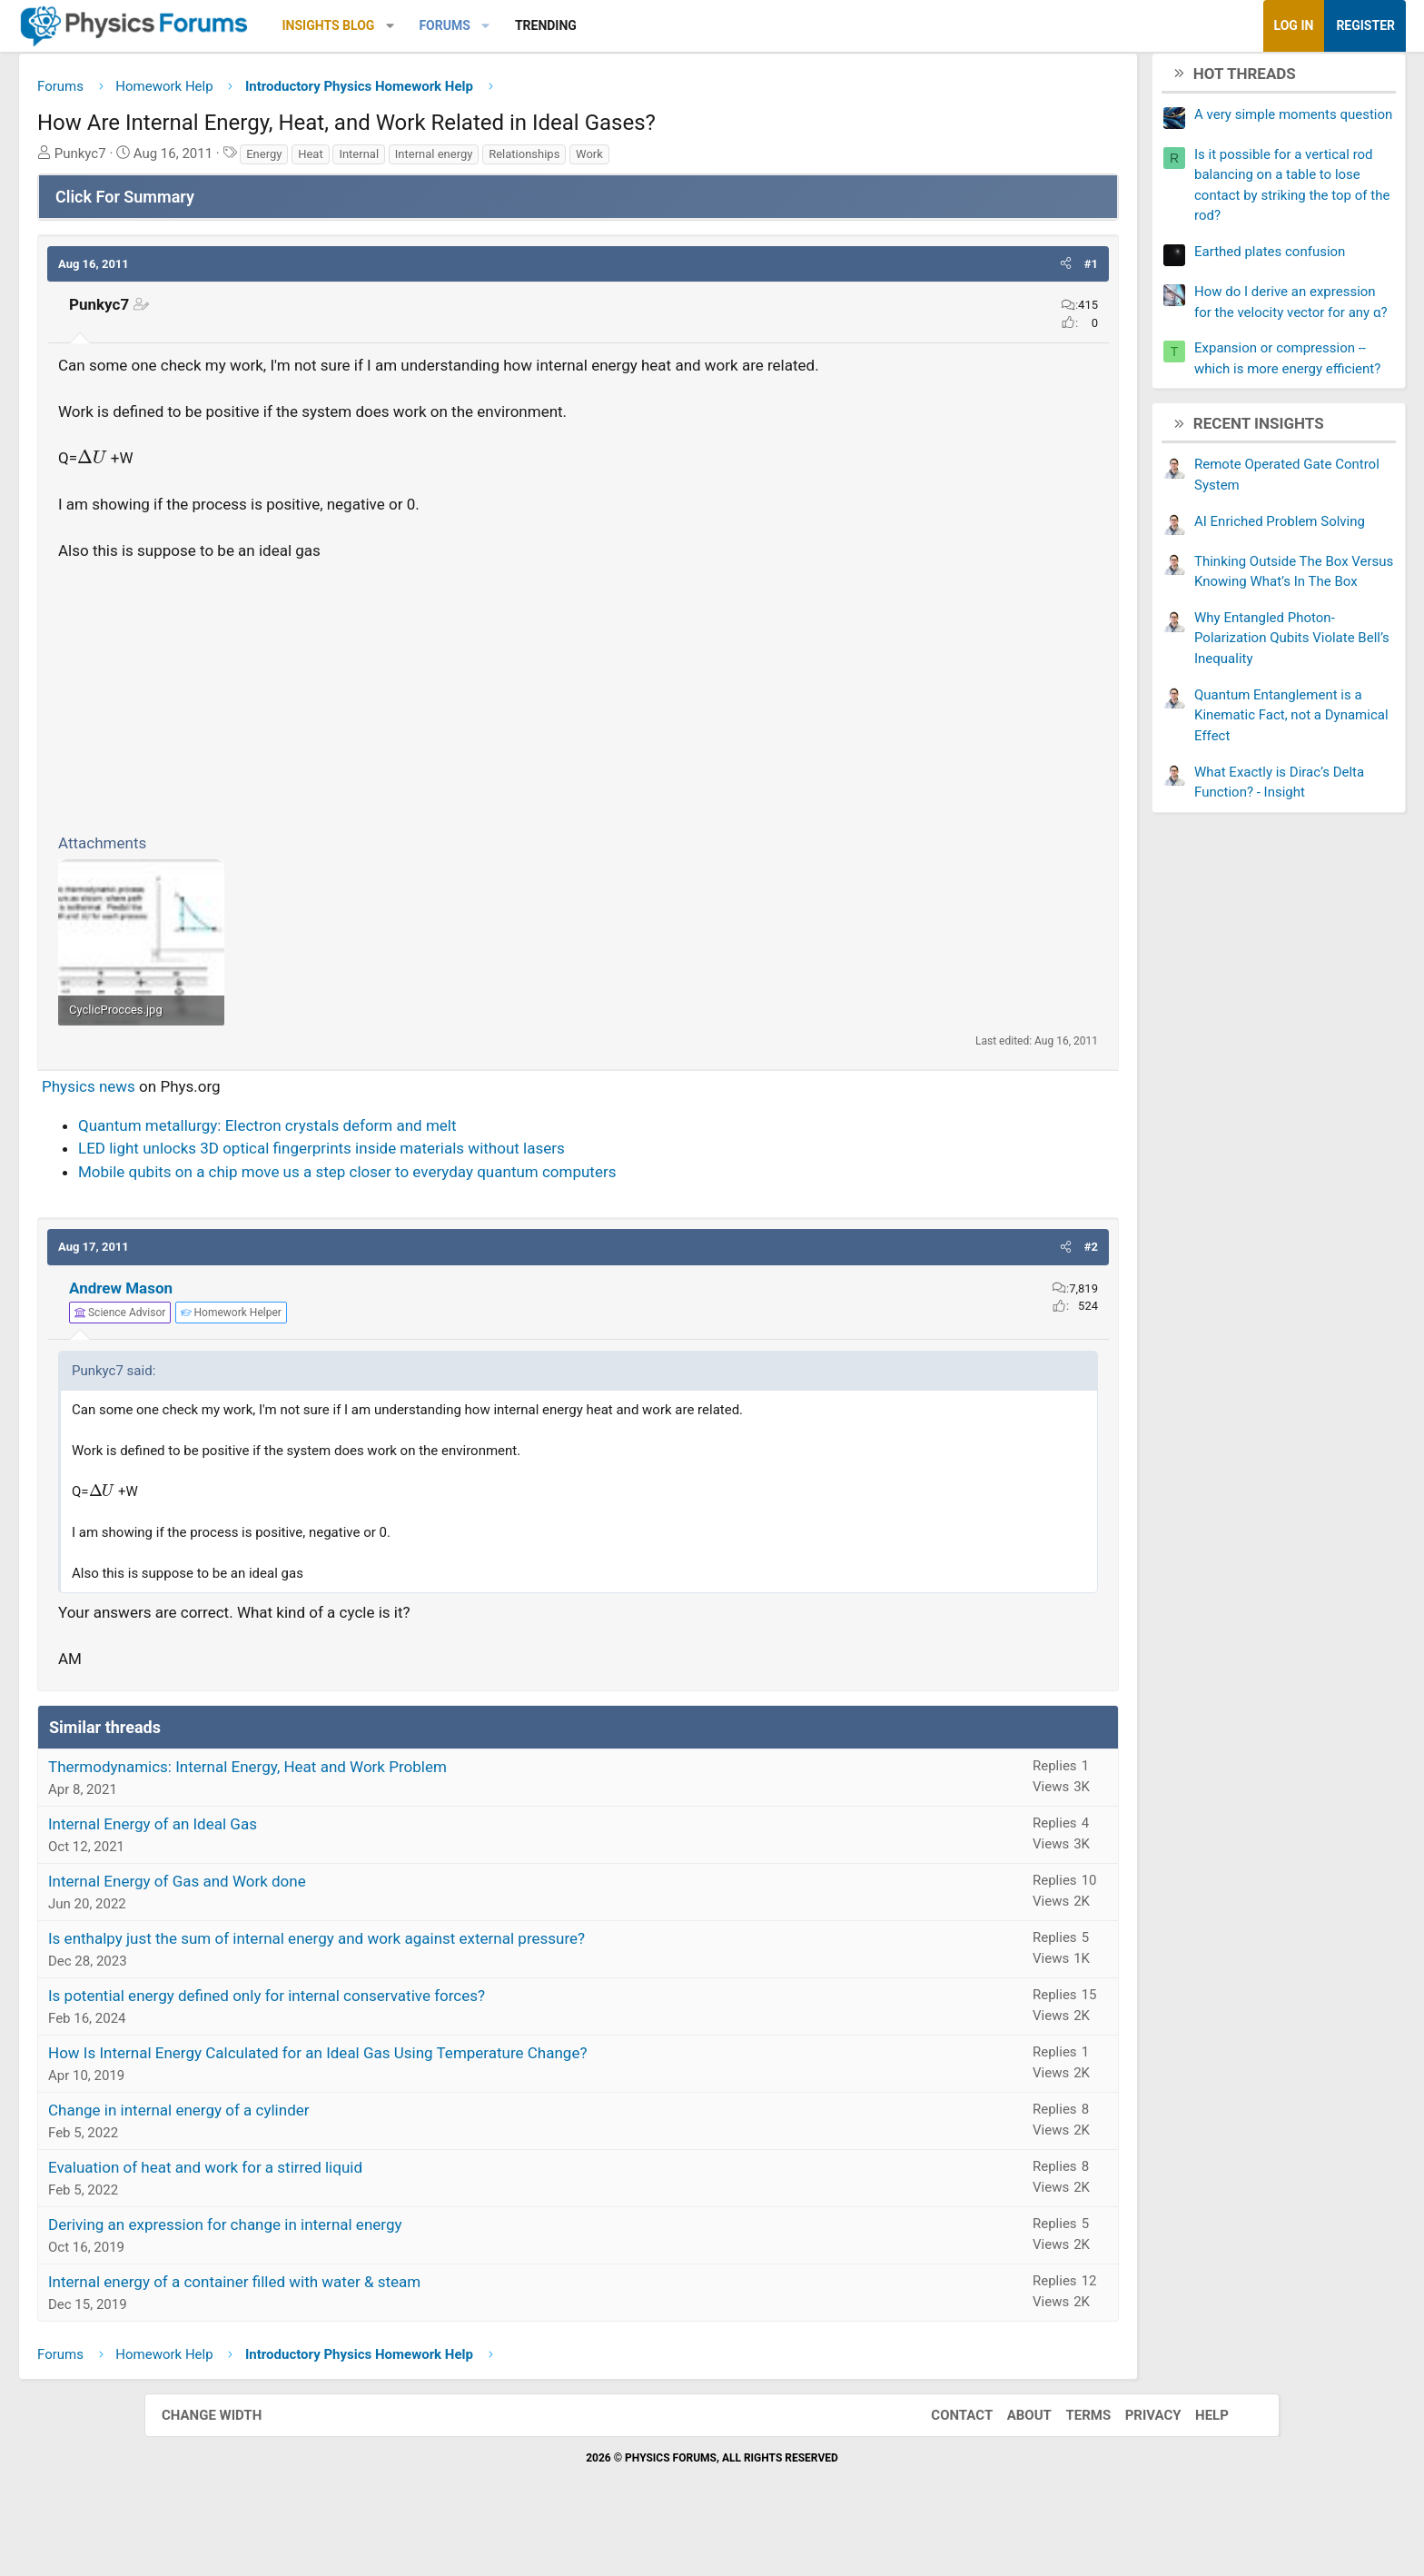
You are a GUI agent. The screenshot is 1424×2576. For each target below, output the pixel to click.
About (1011, 2460)
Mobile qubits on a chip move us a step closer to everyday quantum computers (491, 1216)
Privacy (1135, 2460)
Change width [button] (230, 2460)
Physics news (233, 1132)
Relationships (668, 160)
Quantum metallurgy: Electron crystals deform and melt (411, 1170)
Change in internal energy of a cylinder (323, 2155)
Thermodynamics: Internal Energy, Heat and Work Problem (392, 1812)
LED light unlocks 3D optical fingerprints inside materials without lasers (465, 1193)
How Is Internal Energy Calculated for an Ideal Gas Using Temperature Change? (462, 2098)
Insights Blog (473, 25)
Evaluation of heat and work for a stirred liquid (350, 2213)
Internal (503, 160)
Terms (1070, 2460)
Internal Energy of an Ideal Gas (297, 1869)
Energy (408, 160)
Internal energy (578, 160)
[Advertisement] (578, 724)
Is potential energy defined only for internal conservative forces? (411, 2041)
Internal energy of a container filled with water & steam (379, 2327)
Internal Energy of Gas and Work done (321, 1926)
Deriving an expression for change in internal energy (369, 2270)
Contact (943, 2460)
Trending (690, 25)
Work (733, 160)
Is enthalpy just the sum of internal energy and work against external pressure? (461, 1984)
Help (1194, 2460)
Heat (455, 160)
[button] (534, 26)
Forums (588, 25)
